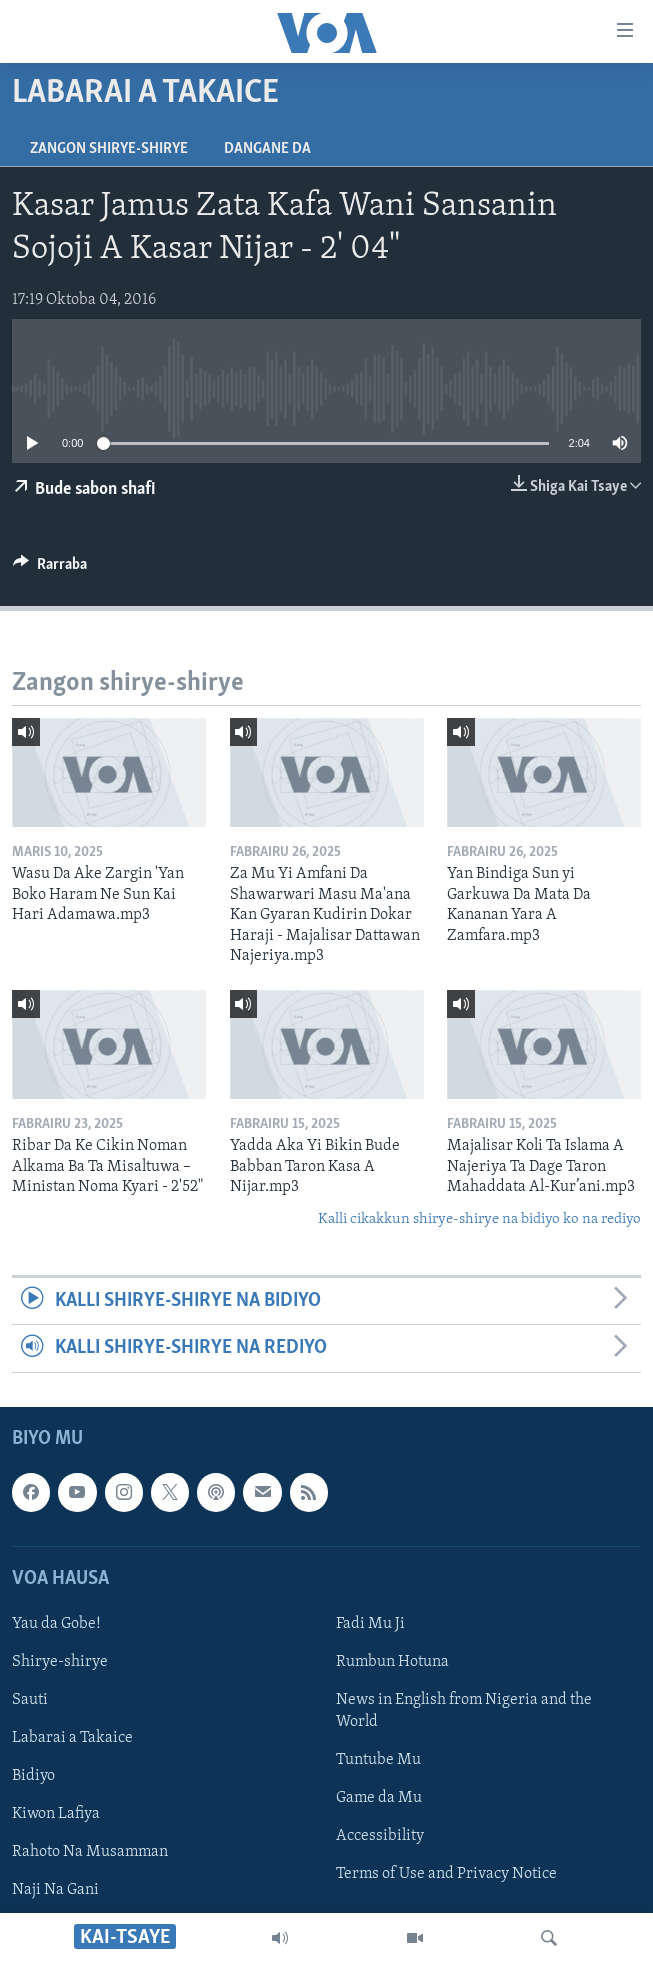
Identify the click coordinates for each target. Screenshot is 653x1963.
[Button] (50, 569)
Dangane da (267, 149)
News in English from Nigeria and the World (464, 1711)
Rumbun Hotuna (392, 1662)
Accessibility (380, 1836)
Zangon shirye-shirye (109, 149)
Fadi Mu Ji (370, 1624)
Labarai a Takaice (72, 1738)
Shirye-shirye (60, 1662)
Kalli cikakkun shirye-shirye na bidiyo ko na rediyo (479, 1219)
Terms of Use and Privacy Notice (446, 1874)
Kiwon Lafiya (56, 1814)
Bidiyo (33, 1776)
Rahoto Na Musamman (90, 1852)
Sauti (30, 1700)
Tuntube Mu (378, 1760)
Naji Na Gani (55, 1890)
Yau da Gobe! (56, 1624)
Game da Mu (379, 1798)
